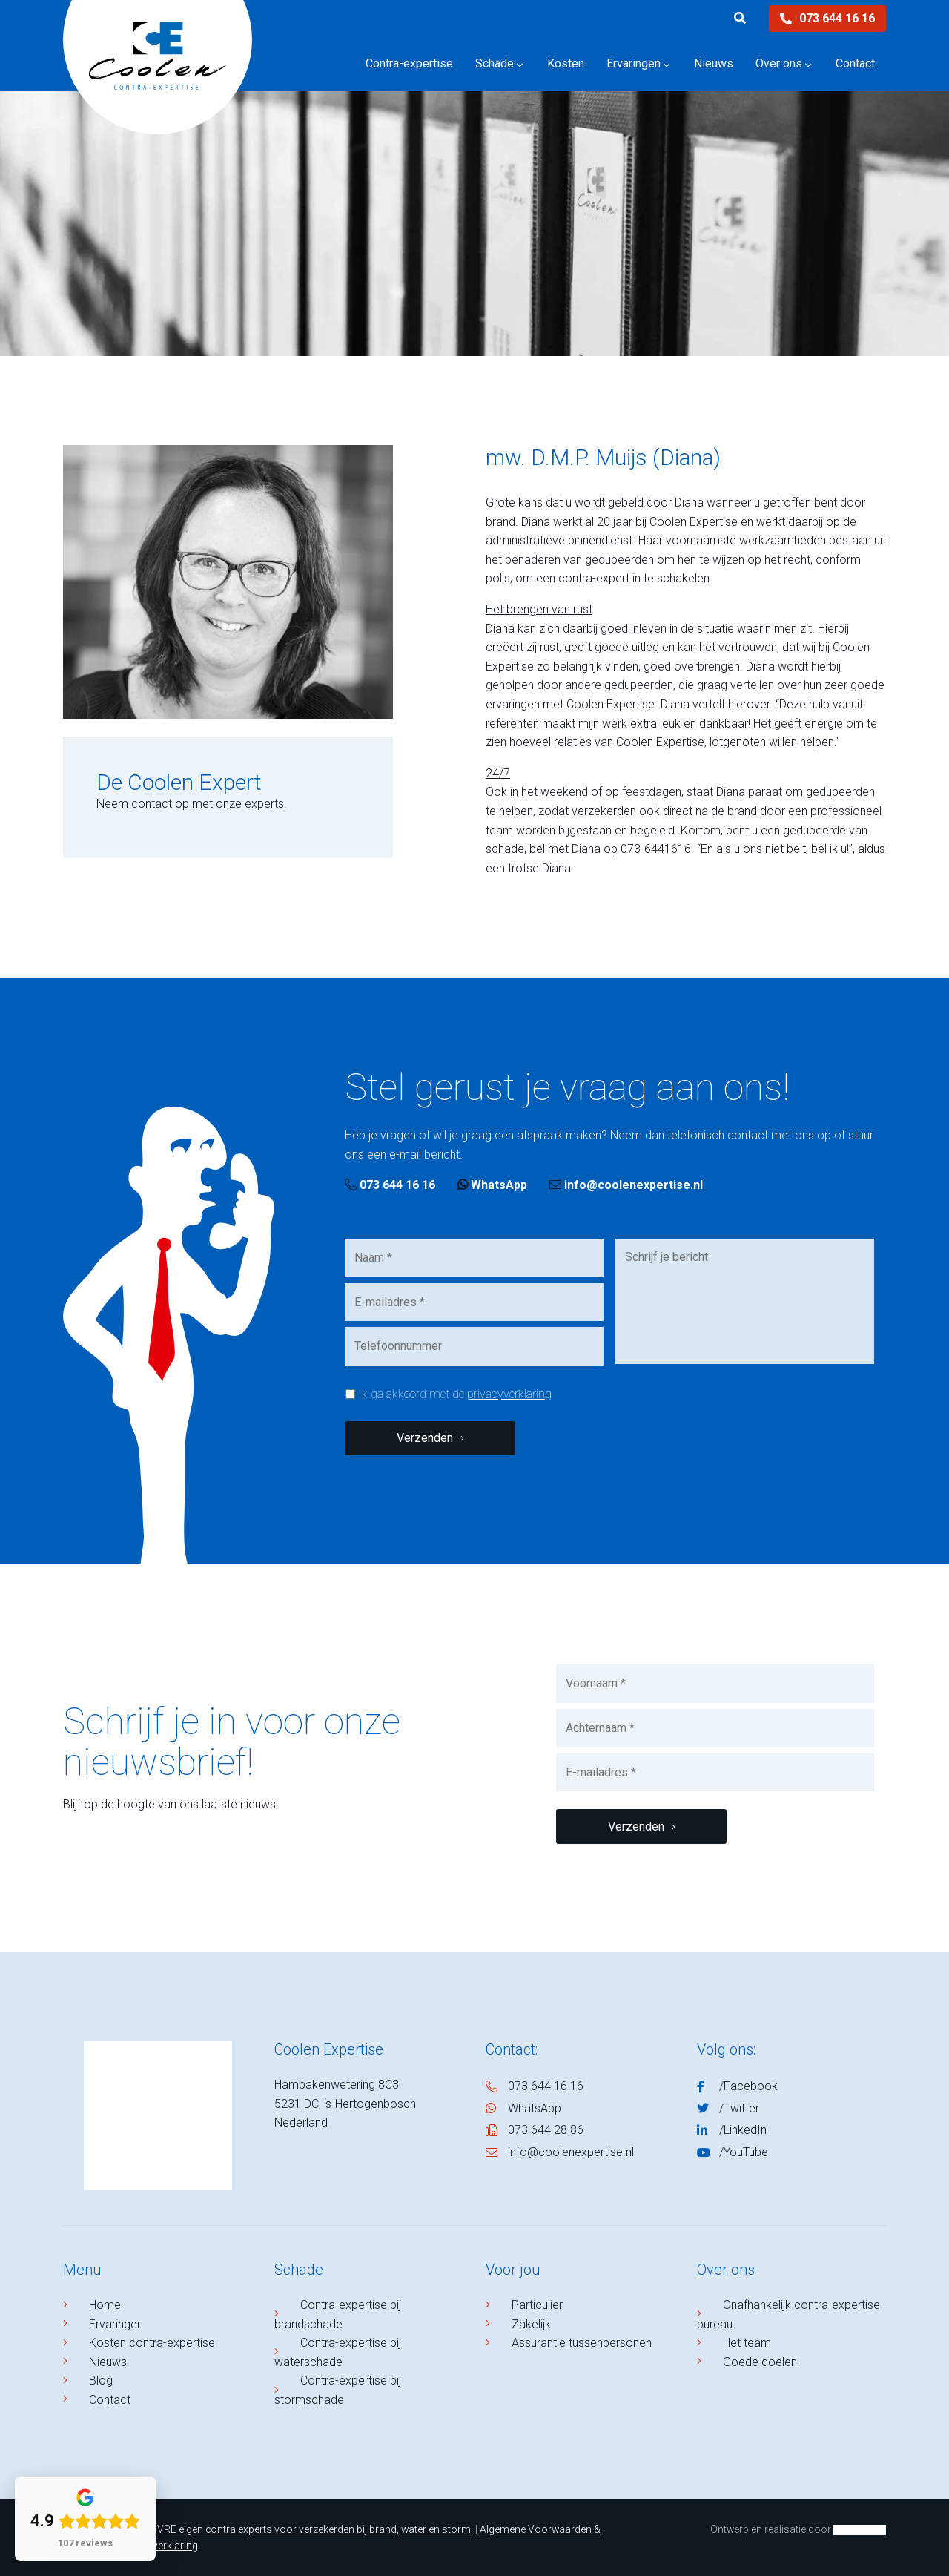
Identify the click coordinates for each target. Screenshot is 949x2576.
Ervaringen (116, 2324)
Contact (109, 2400)
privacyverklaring (509, 1394)
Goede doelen (760, 2362)
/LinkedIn (743, 2130)
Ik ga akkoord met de (455, 1394)
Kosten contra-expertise (152, 2343)
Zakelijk (531, 2324)
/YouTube (743, 2152)
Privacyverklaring (158, 2546)
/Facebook (748, 2086)
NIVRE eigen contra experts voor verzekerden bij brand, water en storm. (310, 2529)
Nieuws (108, 2362)
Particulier (537, 2305)
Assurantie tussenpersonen (582, 2343)
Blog (101, 2381)
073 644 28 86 (545, 2130)
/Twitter (739, 2108)
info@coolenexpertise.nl (626, 1185)
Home (105, 2305)
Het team (747, 2343)
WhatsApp (492, 1185)
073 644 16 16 (827, 18)
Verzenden (425, 1438)
